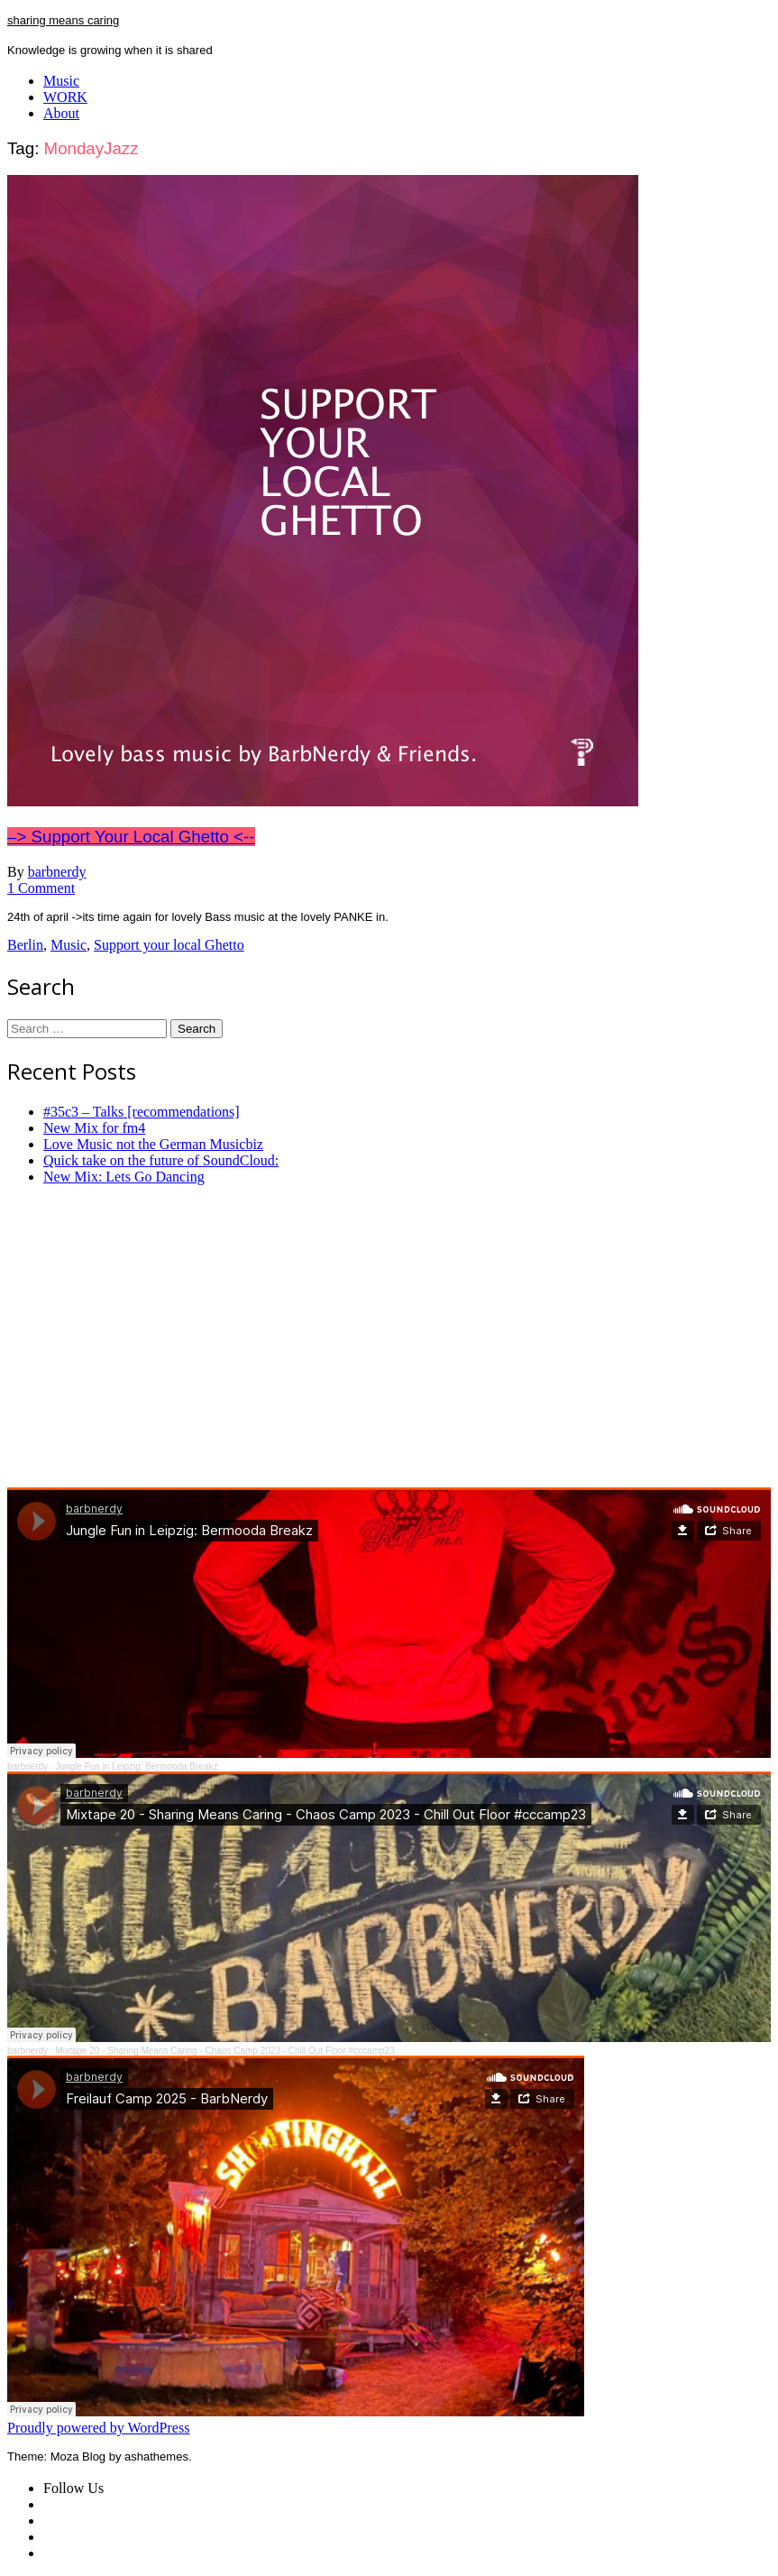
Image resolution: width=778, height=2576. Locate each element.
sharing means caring (63, 20)
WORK (65, 97)
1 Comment (41, 888)
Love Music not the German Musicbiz (153, 1144)
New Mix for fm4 (94, 1128)
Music (61, 80)
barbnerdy (57, 871)
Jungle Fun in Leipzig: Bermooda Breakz (136, 1766)
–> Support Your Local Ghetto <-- (131, 836)
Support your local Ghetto (169, 944)
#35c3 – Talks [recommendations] (141, 1111)
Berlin (25, 944)
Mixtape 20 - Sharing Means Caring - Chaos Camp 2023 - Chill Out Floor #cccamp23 (224, 2051)
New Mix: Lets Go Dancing (124, 1176)
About (61, 113)
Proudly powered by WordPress (98, 2427)
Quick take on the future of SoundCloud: (161, 1160)
